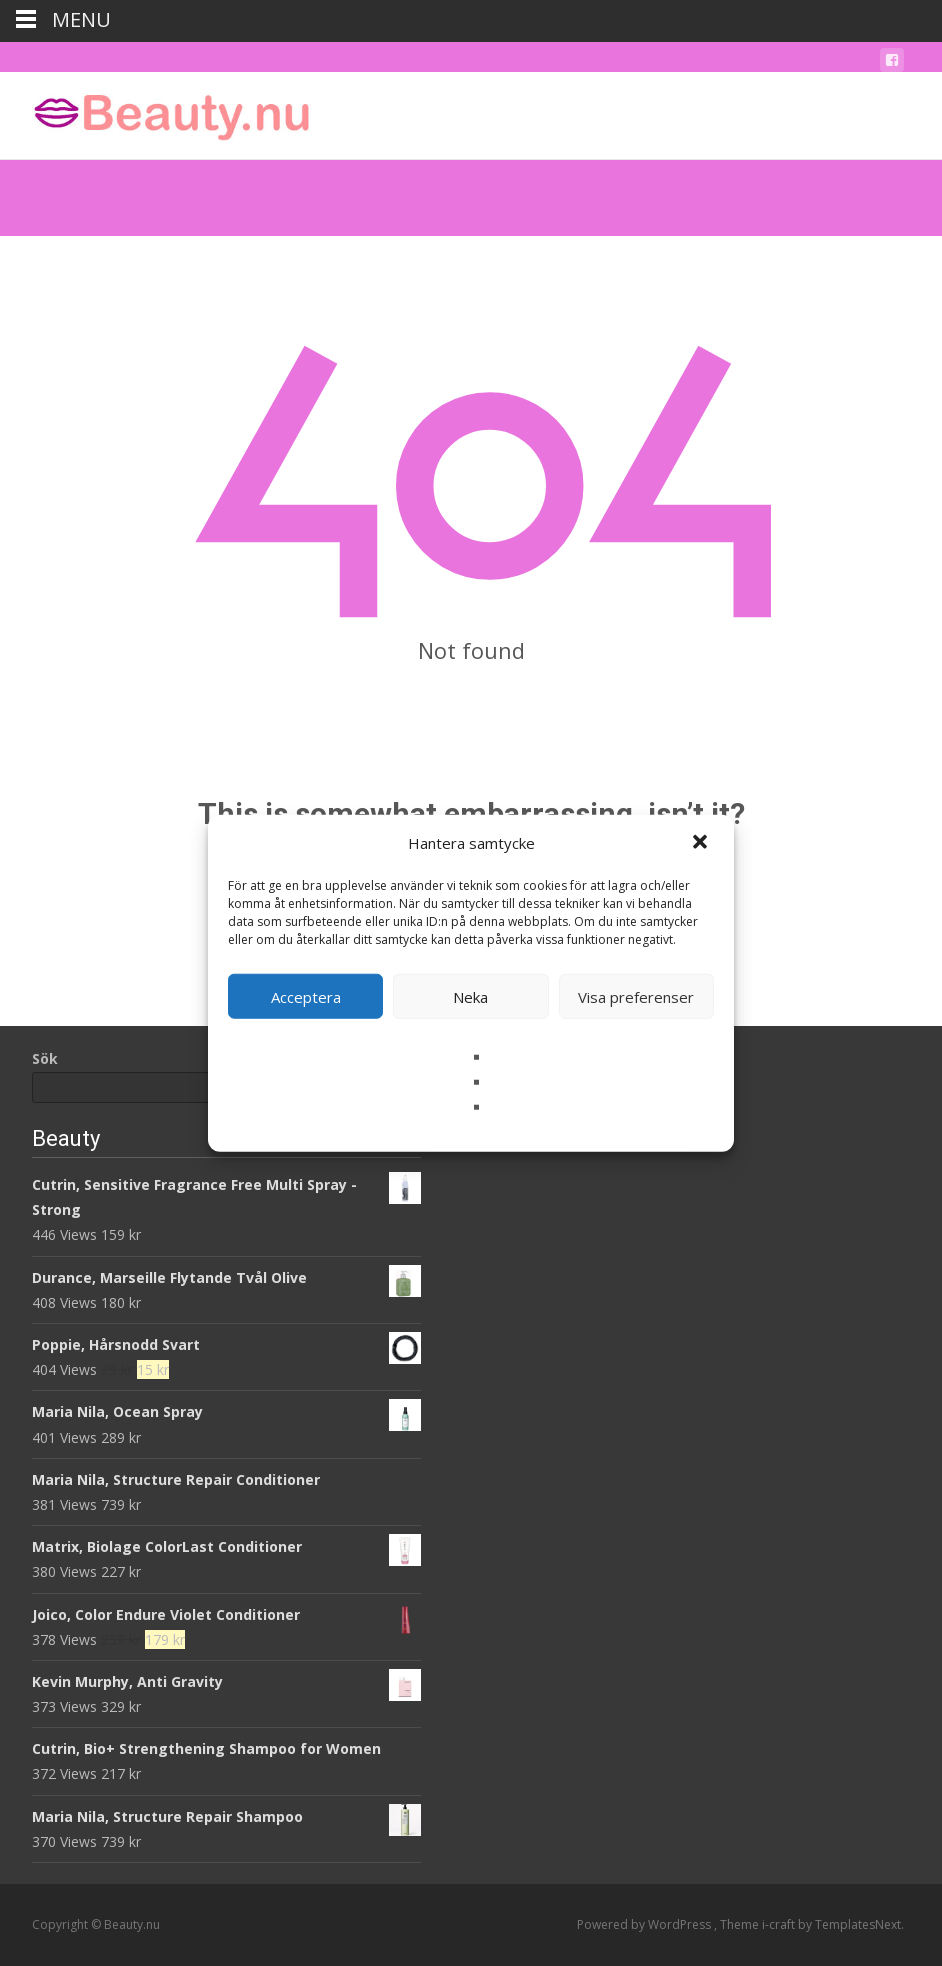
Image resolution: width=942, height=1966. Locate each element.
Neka (470, 996)
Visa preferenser (636, 996)
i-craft (780, 1924)
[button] (702, 843)
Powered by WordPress (645, 1924)
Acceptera (306, 996)
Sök (45, 1058)
